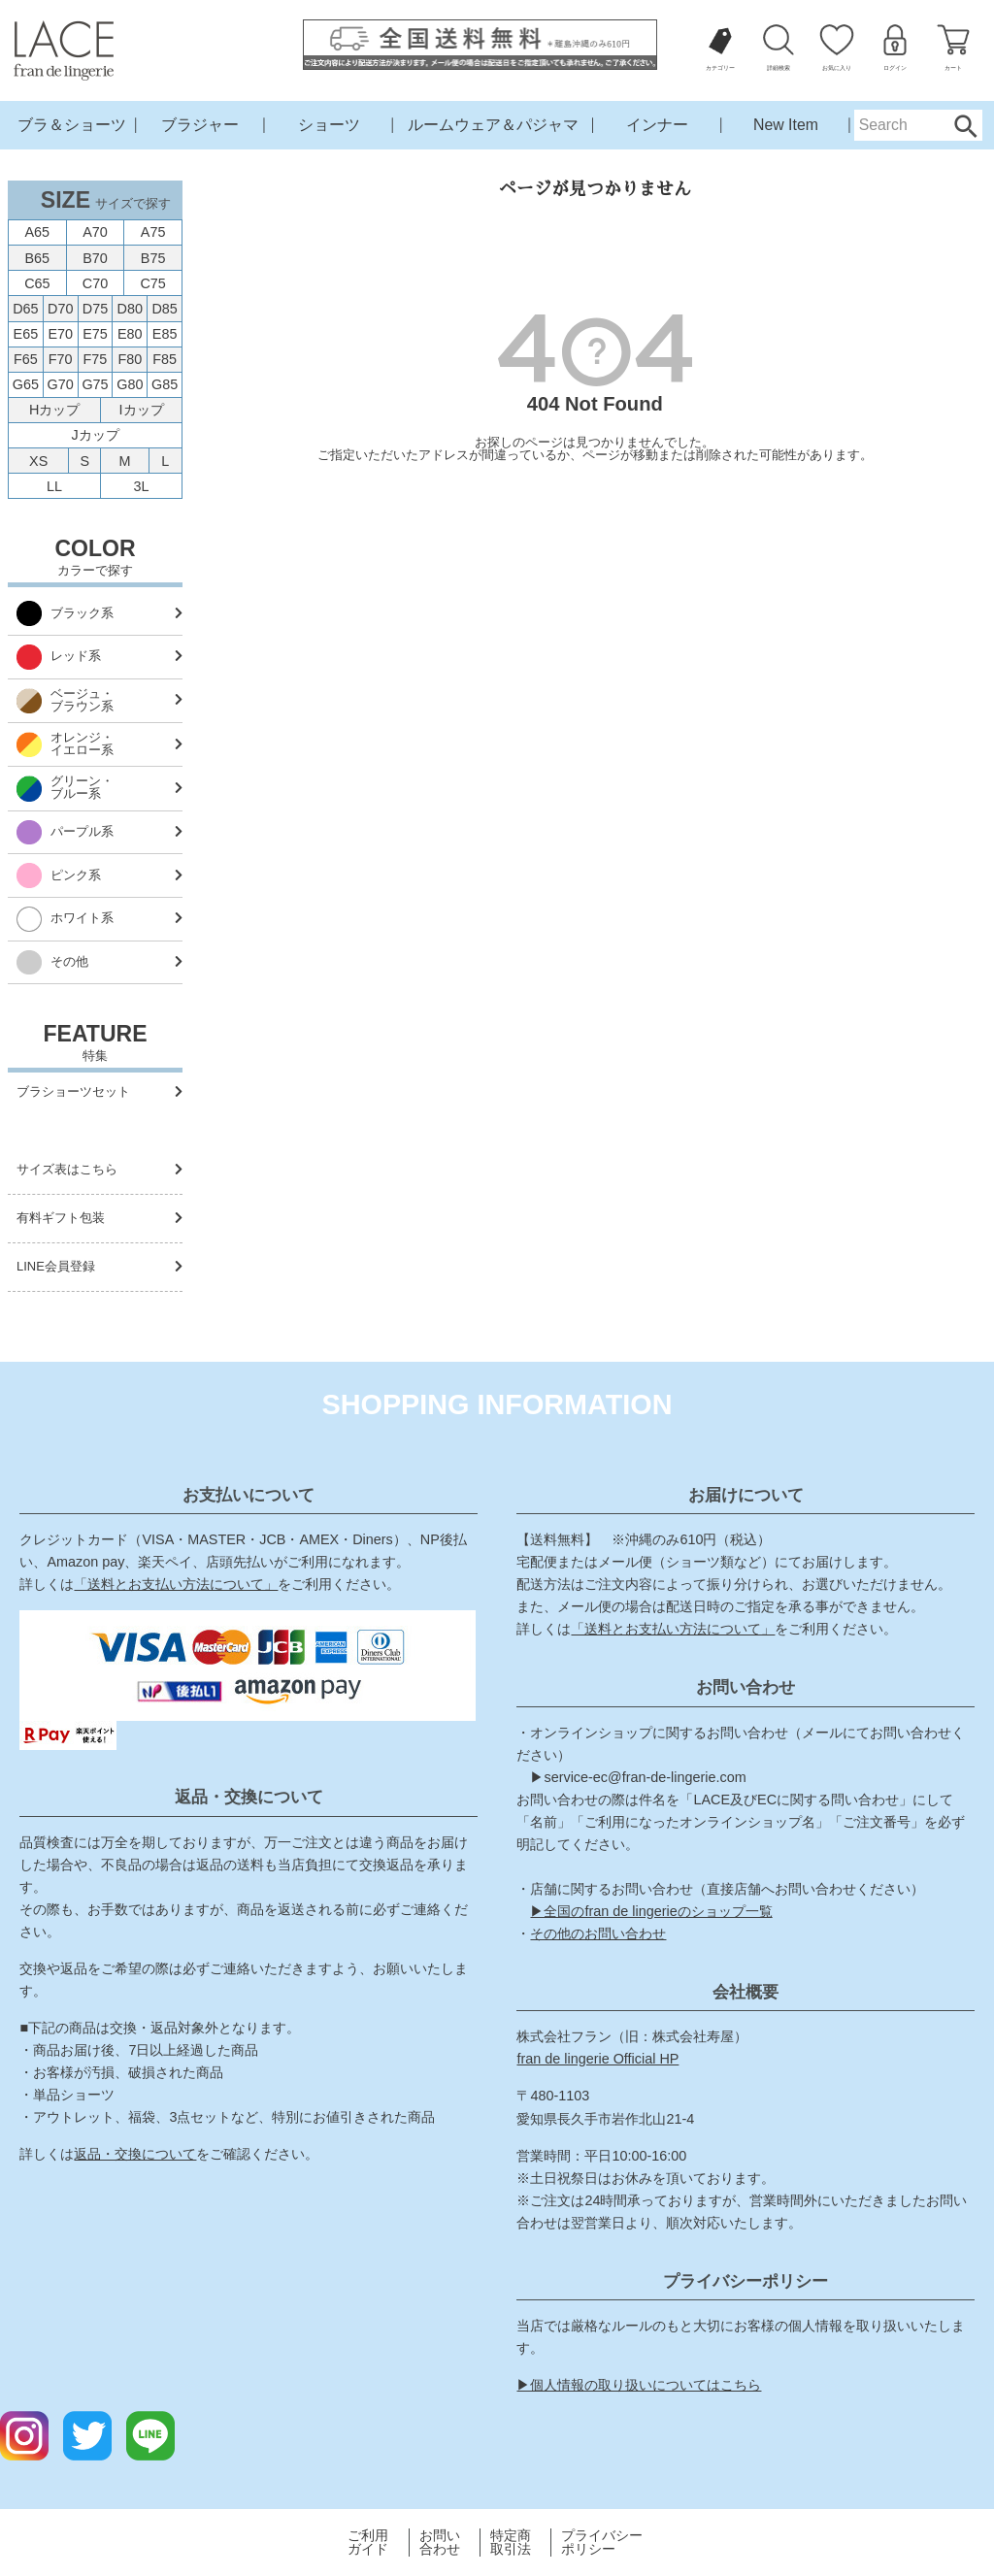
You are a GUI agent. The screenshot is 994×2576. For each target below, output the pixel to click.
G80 (129, 384)
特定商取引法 (510, 2542)
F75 (95, 359)
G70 (61, 384)
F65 (26, 359)
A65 (37, 232)
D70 (60, 308)
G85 (164, 384)
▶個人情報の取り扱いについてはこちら (638, 2385)
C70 (95, 283)
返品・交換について (135, 2154)
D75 (95, 308)
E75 (95, 334)
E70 (60, 334)
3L (141, 486)
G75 (95, 384)
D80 (130, 308)
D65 (25, 308)
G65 (26, 384)
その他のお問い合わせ (598, 1933)
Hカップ (54, 409)
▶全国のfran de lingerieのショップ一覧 (651, 1911)
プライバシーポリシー (602, 2542)
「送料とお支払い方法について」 (176, 1584)
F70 (61, 359)
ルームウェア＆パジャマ (493, 124)
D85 (164, 308)
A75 (153, 232)
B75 (153, 258)
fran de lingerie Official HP (597, 2058)
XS (38, 461)
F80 (129, 359)
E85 (165, 334)
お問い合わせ (439, 2542)
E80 (130, 334)
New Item (785, 124)
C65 (37, 283)
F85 (164, 359)
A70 (95, 232)
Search (965, 125)
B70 (95, 258)
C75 (152, 283)
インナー (657, 124)
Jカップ (94, 435)
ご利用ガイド (368, 2542)
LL (54, 486)
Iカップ (141, 409)
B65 (37, 258)
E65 (26, 334)
